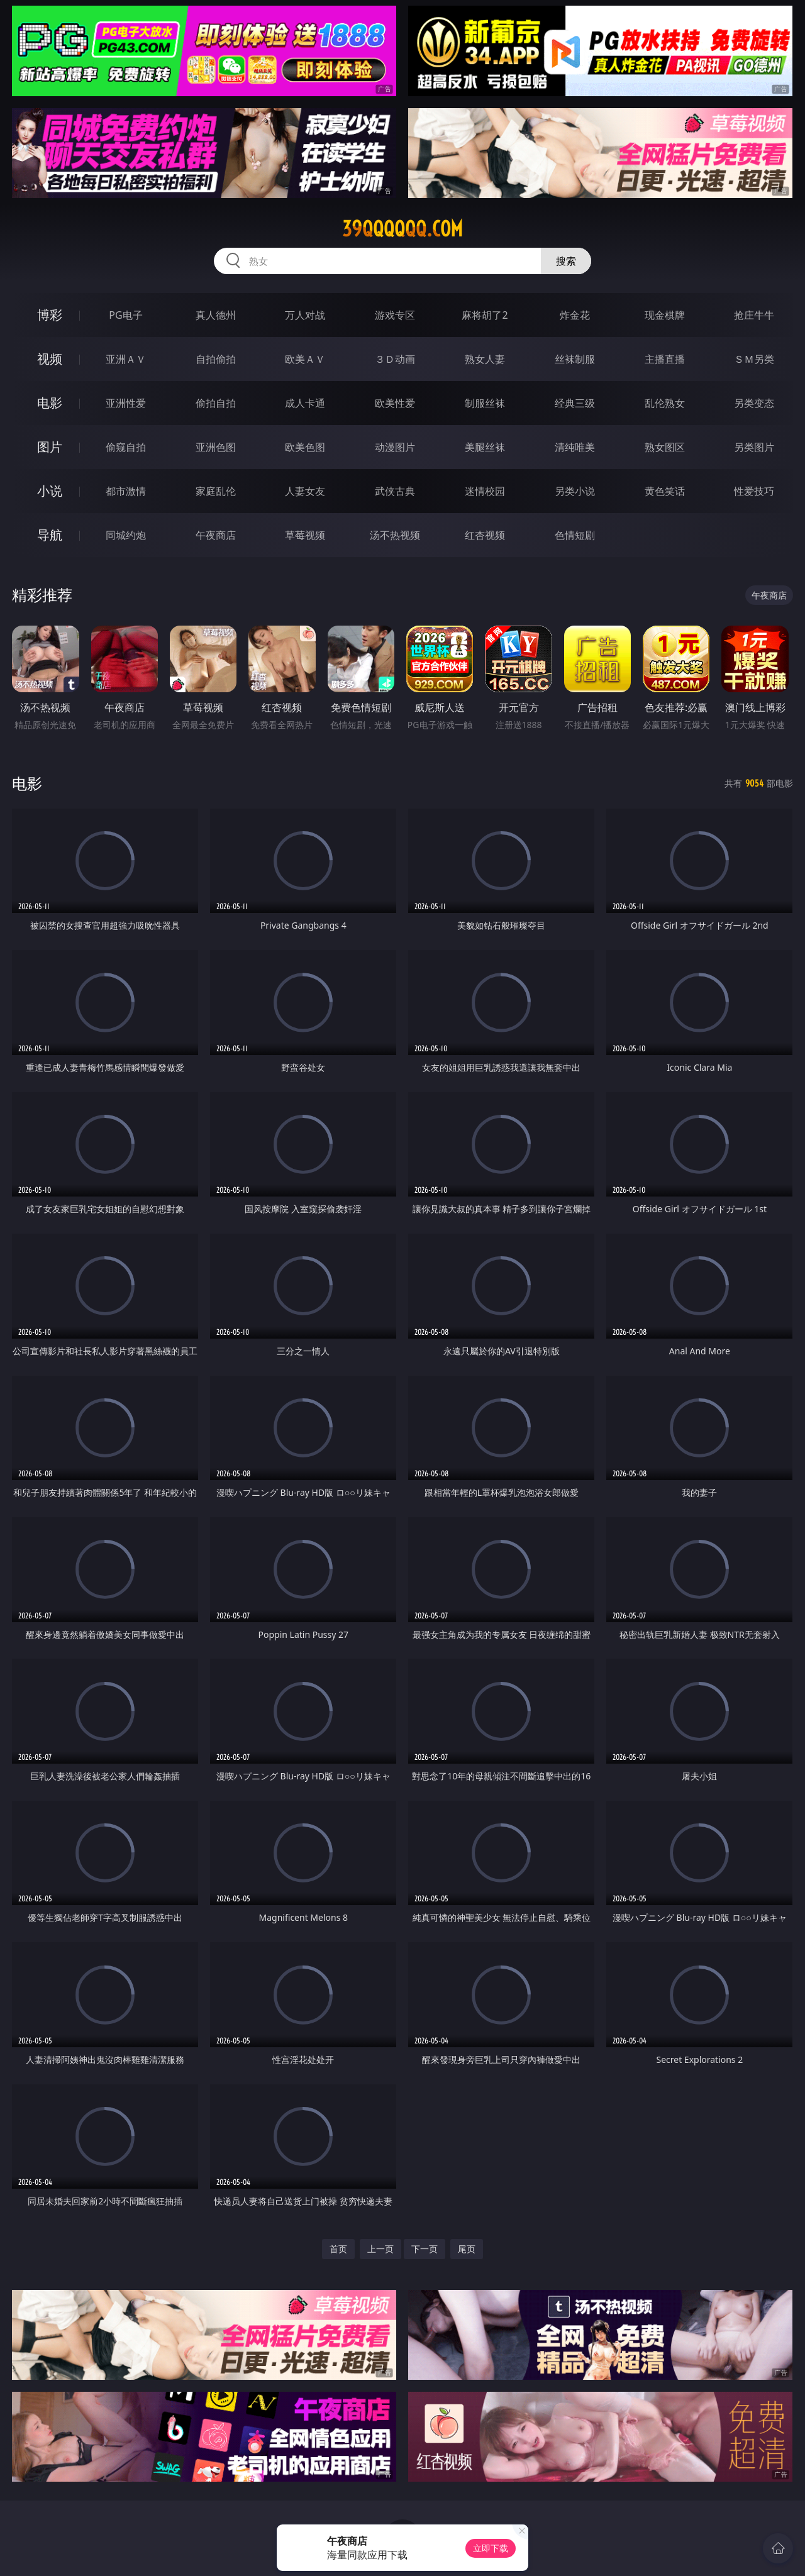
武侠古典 (395, 491)
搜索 (566, 261)
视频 (49, 358)
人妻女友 (305, 491)
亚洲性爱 (126, 403)
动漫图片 (395, 447)
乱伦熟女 (665, 403)
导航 (49, 534)
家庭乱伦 (216, 491)
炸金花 (575, 315)
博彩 (49, 314)
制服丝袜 (485, 403)
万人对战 (305, 315)
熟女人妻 (485, 359)
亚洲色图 (216, 447)
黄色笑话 (665, 491)
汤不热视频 (395, 535)
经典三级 (575, 403)
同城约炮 (126, 535)
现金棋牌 (665, 315)
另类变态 (754, 403)
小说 (49, 490)
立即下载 (490, 2548)
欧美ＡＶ (305, 359)
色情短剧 (575, 535)
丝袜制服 (575, 359)
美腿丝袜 (485, 447)
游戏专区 (395, 315)
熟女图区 (665, 447)
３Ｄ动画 (395, 359)
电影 (49, 402)
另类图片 (754, 447)
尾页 (466, 2249)
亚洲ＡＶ (126, 359)
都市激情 (126, 491)
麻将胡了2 (485, 315)
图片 (49, 446)
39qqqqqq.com (402, 228)
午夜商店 (216, 535)
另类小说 (575, 491)
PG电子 (125, 315)
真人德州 (216, 315)
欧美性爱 (395, 403)
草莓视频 (305, 535)
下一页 (424, 2249)
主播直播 (665, 359)
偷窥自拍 (126, 447)
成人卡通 (305, 403)
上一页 (380, 2249)
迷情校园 (485, 491)
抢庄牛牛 (754, 315)
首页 (338, 2249)
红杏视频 (485, 535)
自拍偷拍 (216, 359)
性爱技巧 (754, 491)
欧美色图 (305, 447)
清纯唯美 (575, 447)
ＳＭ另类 (754, 359)
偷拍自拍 (216, 403)
